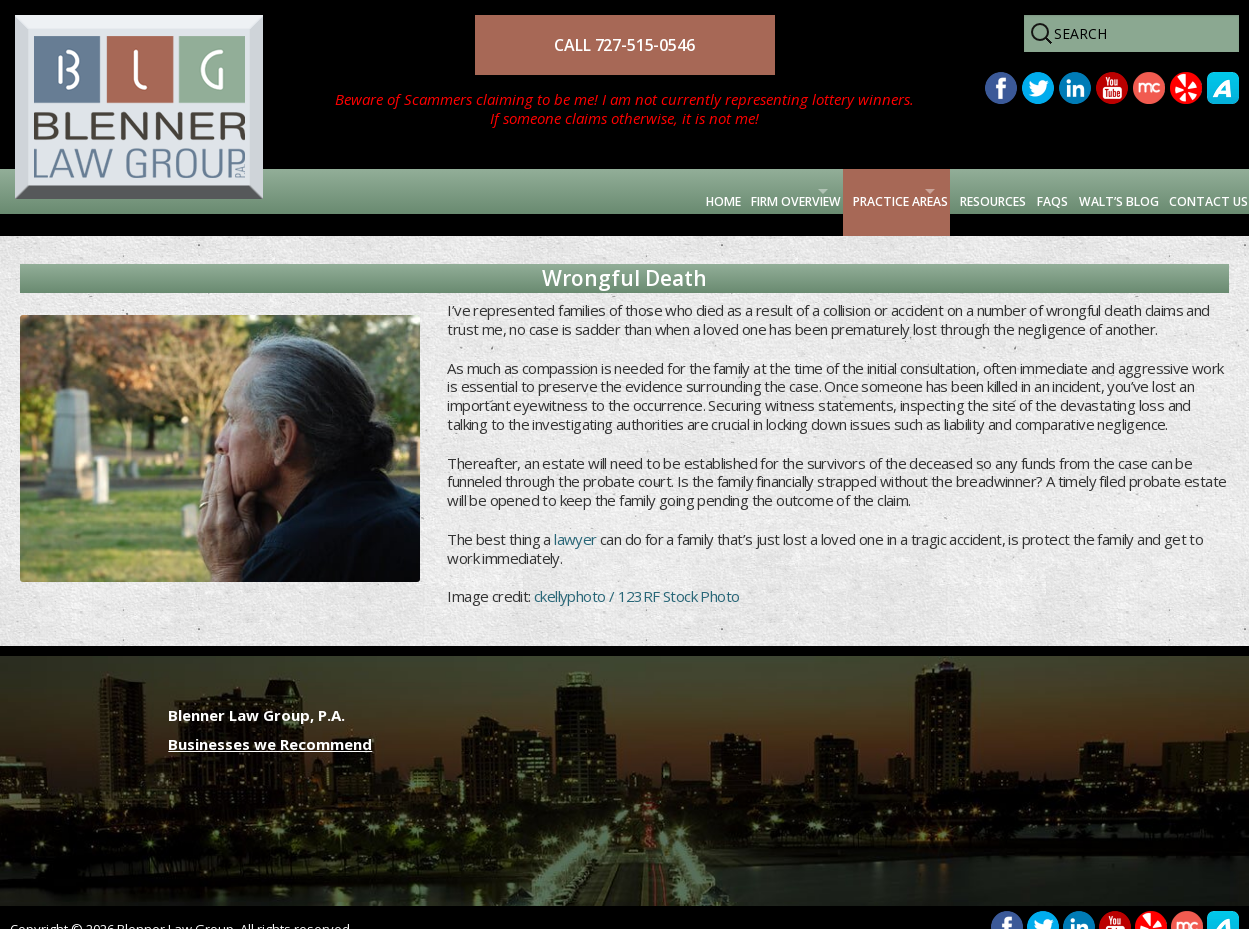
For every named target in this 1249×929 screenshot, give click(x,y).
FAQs (960, 191)
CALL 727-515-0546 (624, 45)
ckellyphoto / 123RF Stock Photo (636, 575)
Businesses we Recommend (270, 722)
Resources (871, 191)
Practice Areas (715, 191)
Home (438, 191)
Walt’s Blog (1058, 191)
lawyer (575, 517)
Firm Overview (546, 191)
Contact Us (1186, 191)
